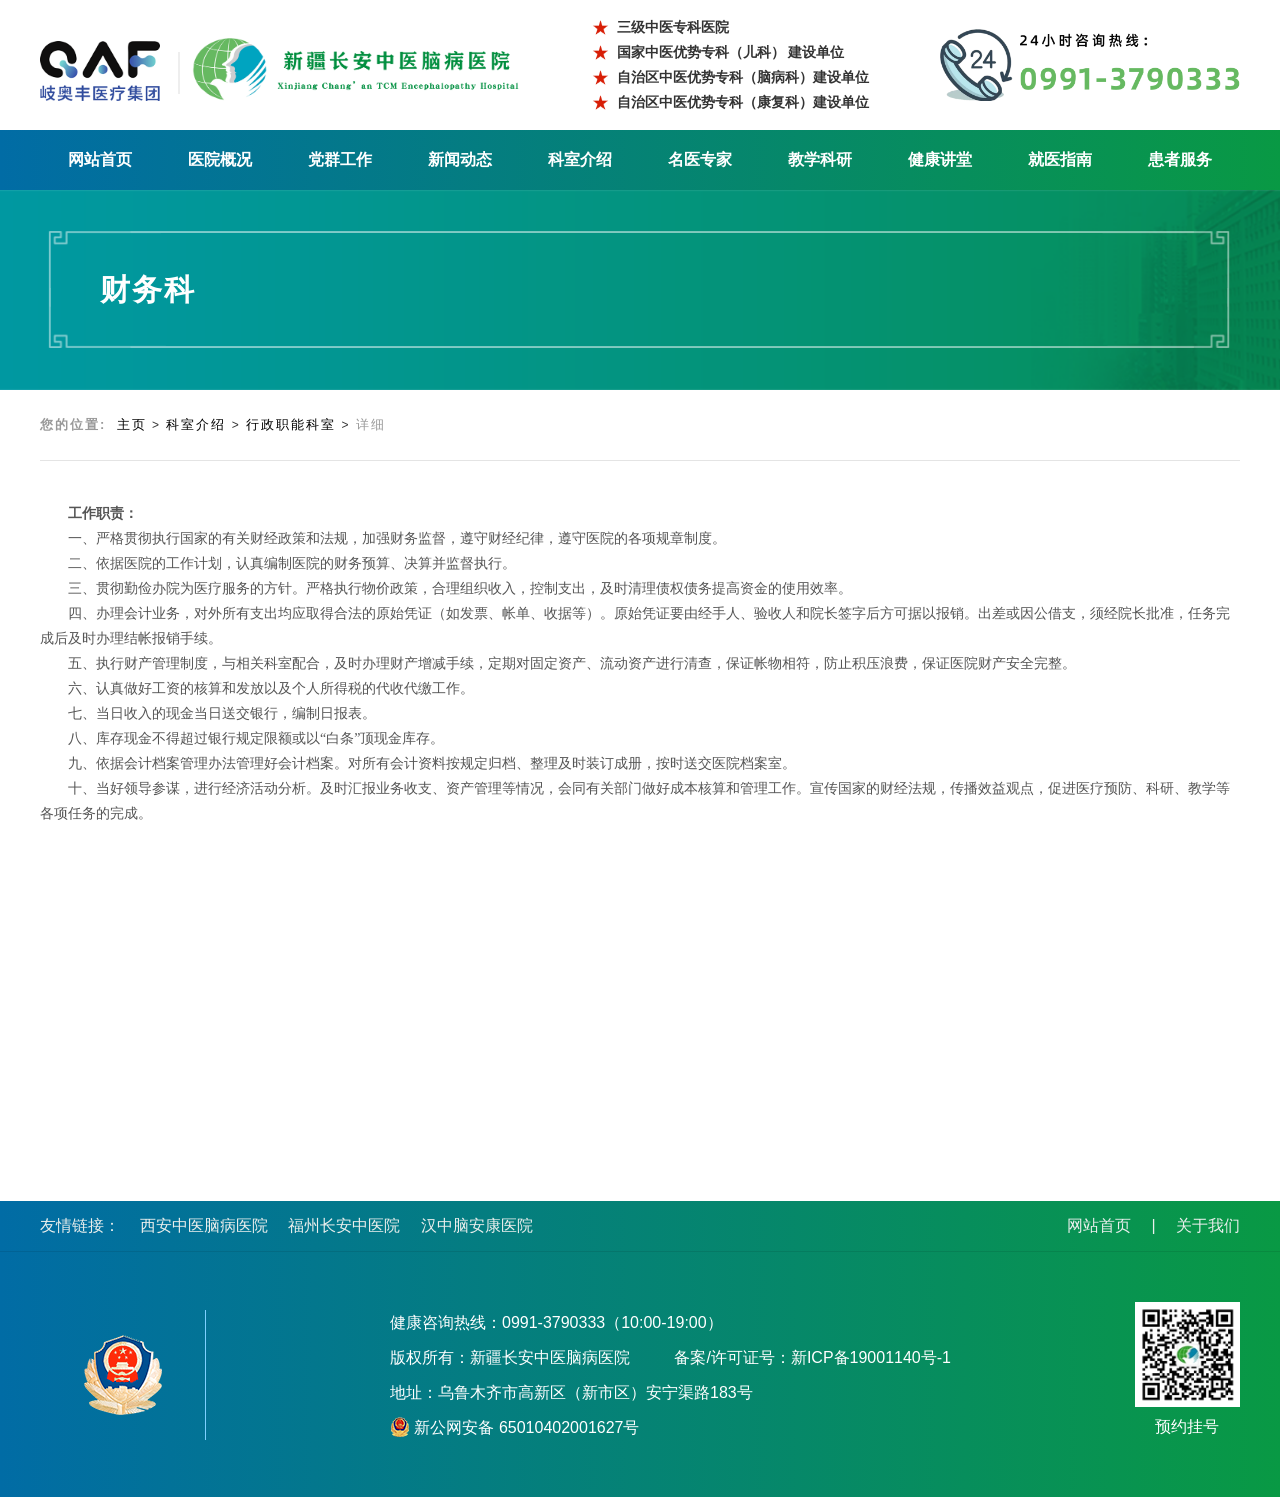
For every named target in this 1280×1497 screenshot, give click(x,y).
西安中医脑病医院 (204, 1225)
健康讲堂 (940, 159)
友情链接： (80, 1225)
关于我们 (1208, 1225)
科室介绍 (580, 159)
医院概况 (220, 159)
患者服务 (1180, 159)
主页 (132, 424)
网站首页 (100, 159)
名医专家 (700, 159)
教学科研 (820, 159)
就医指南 (1060, 159)
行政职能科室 (291, 424)
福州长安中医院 (344, 1225)
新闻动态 (460, 159)
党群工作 (340, 159)
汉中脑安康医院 (477, 1225)
